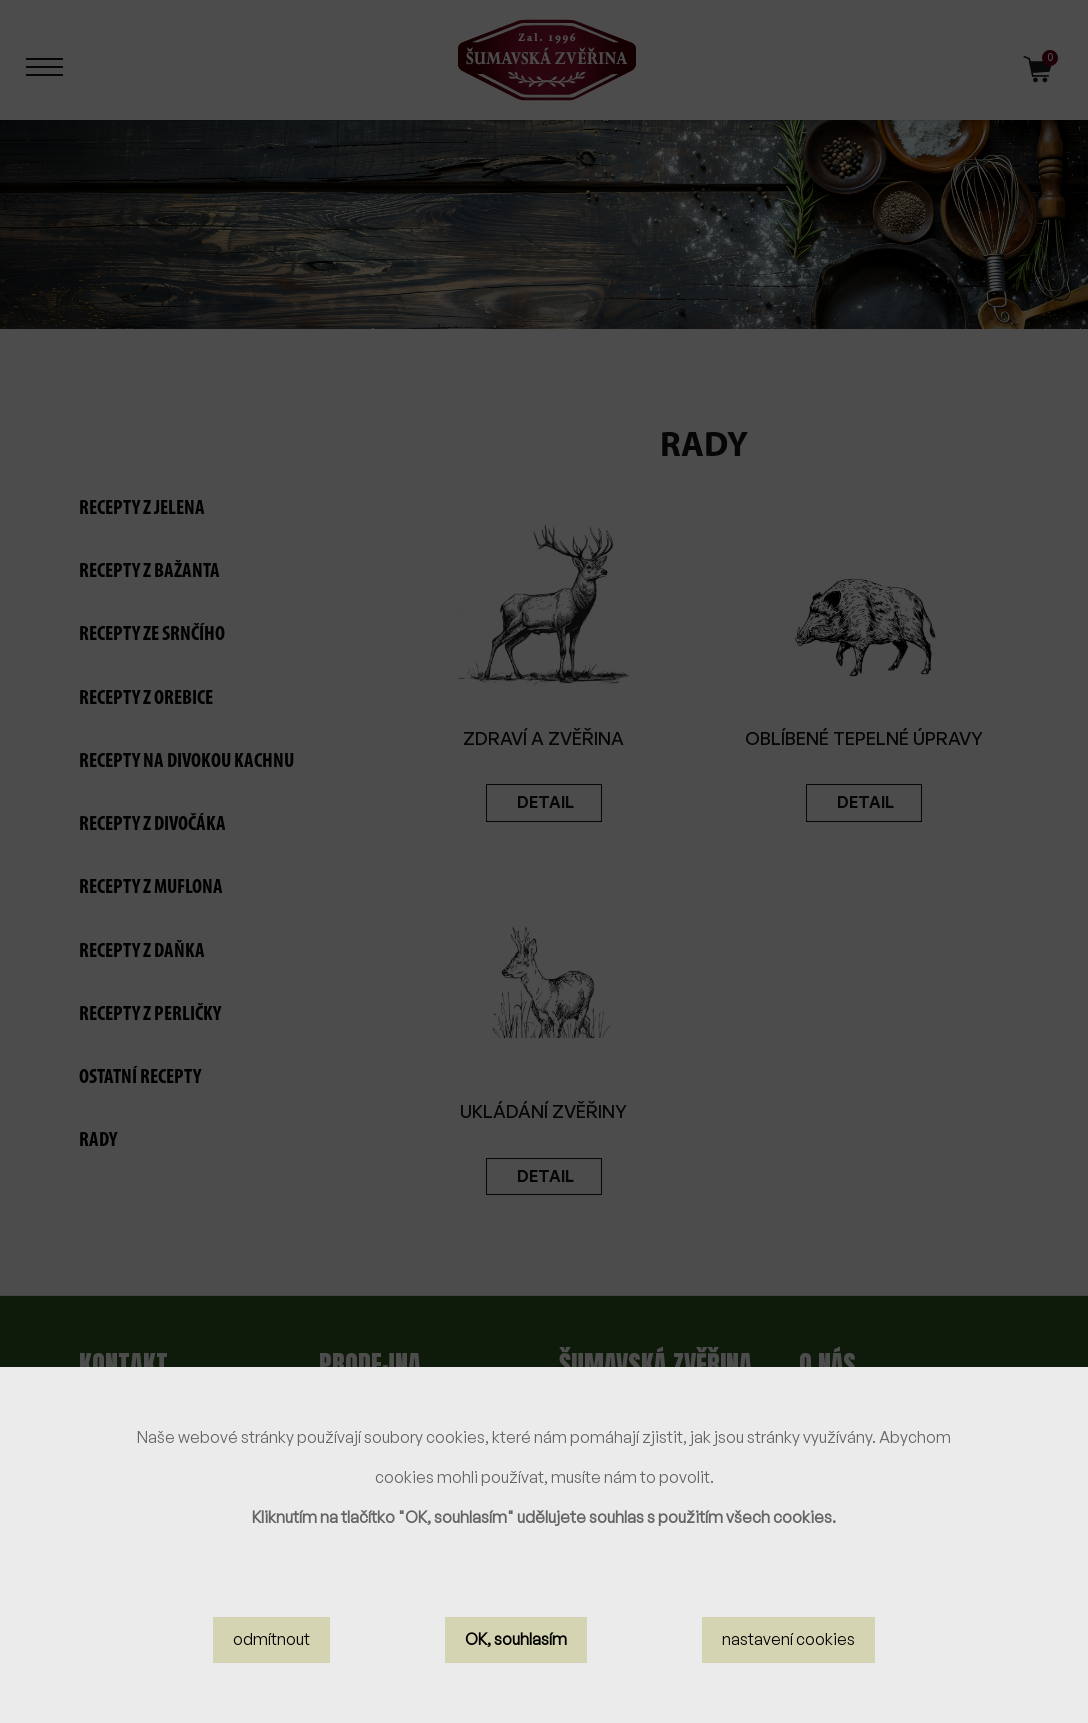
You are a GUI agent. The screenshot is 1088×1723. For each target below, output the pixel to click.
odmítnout (271, 1639)
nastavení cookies (788, 1639)
